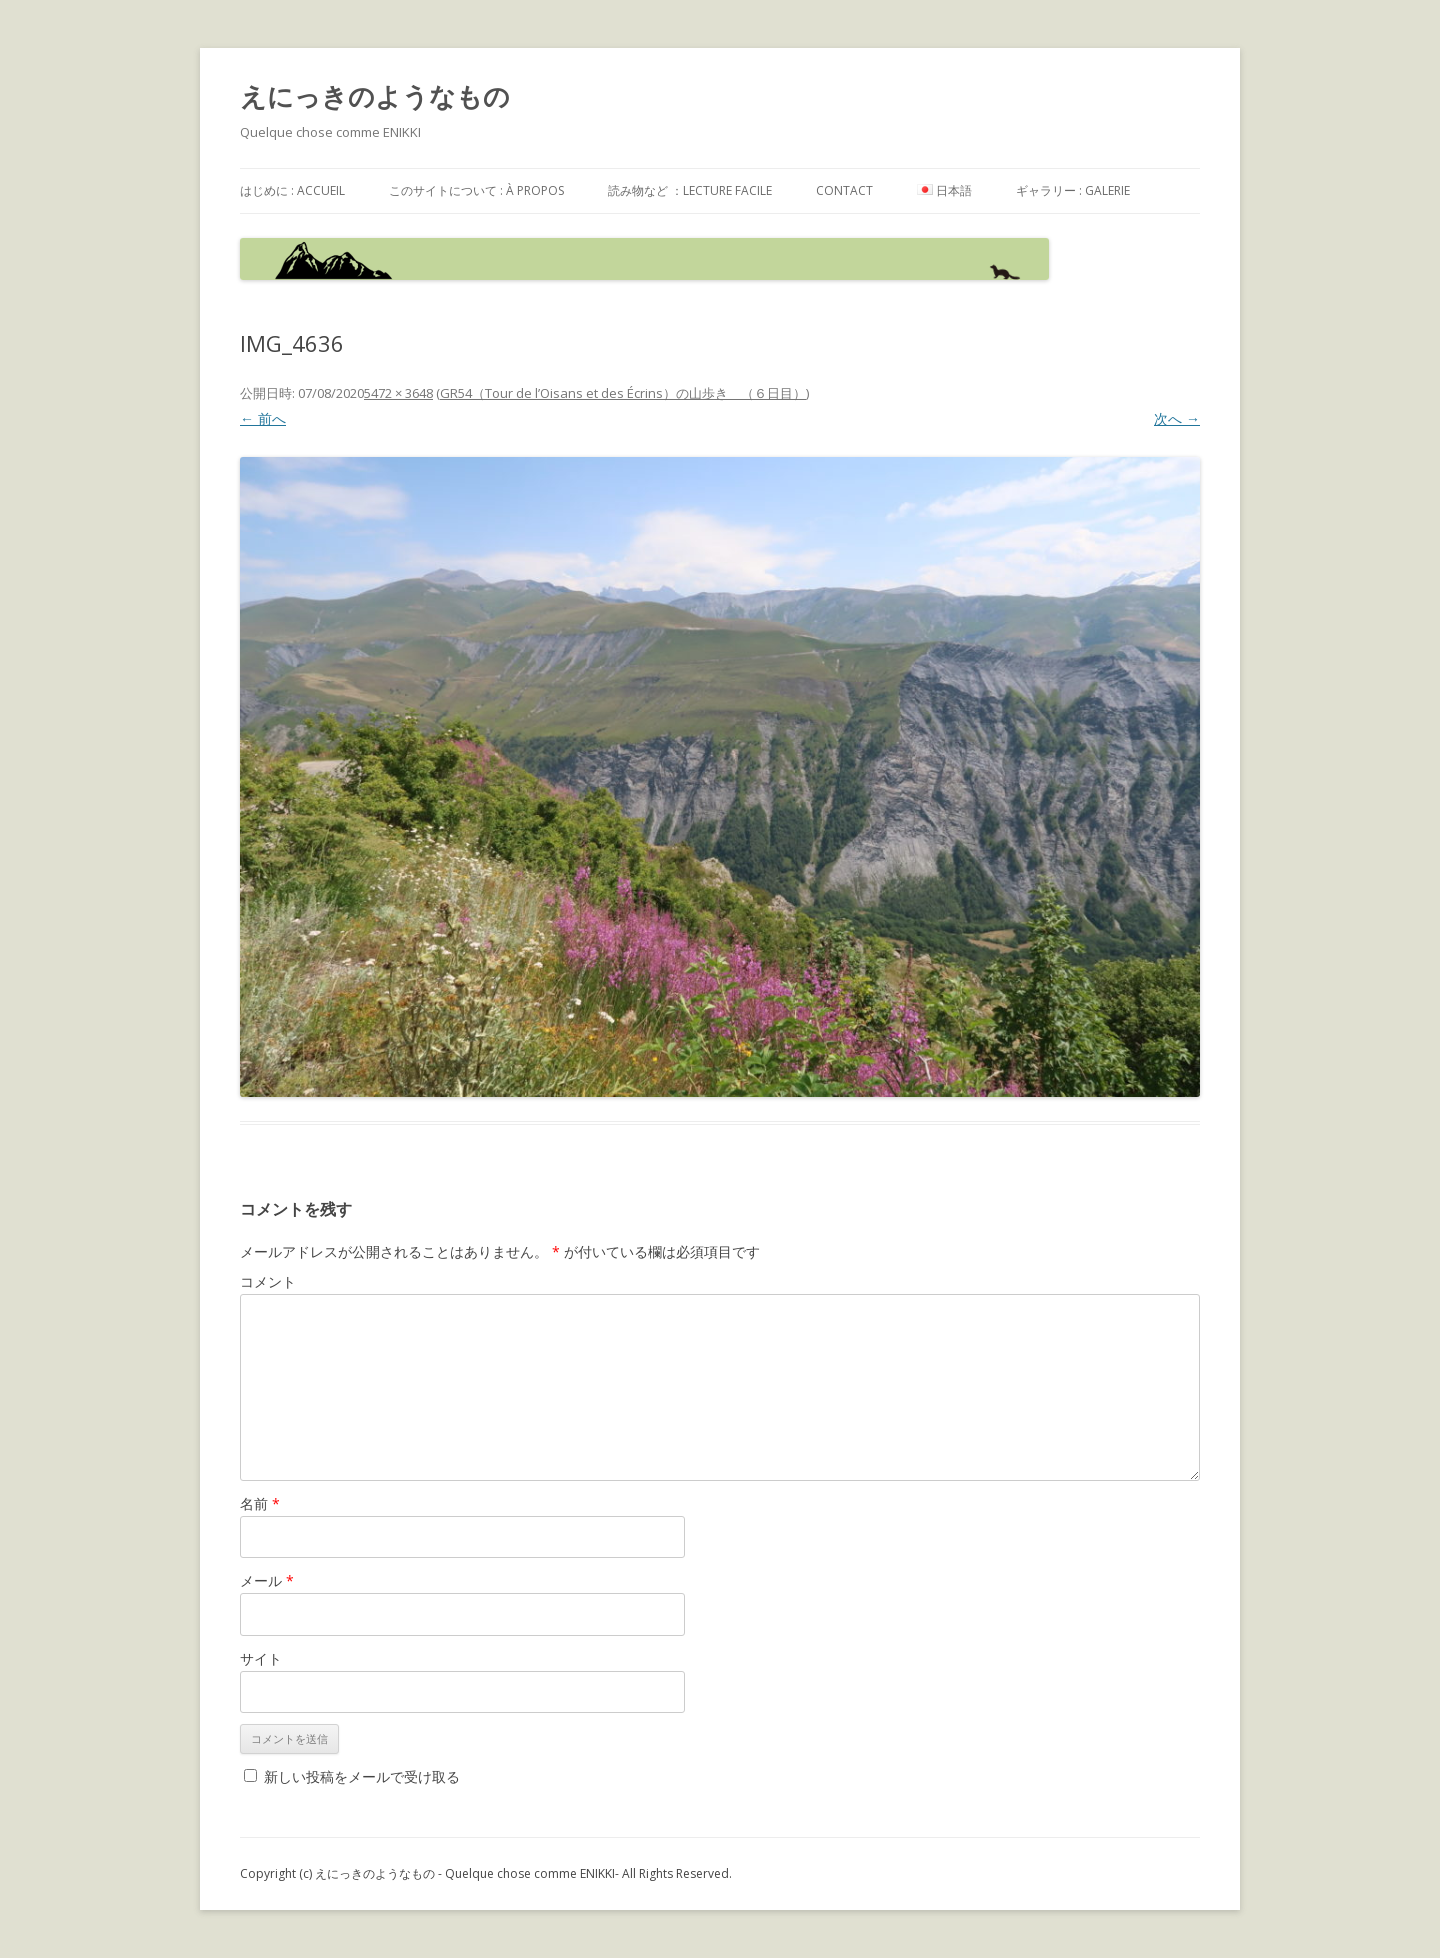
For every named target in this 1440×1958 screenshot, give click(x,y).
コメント (268, 1281)
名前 (260, 1503)
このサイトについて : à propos (476, 190)
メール (267, 1580)
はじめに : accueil (292, 190)
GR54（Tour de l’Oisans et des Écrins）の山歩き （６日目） (623, 393)
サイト (261, 1658)
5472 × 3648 (398, 393)
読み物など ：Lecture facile (690, 190)
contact (844, 190)
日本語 (944, 190)
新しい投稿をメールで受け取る (362, 1776)
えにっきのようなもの (375, 96)
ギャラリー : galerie (1073, 190)
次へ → (1177, 418)
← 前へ (263, 418)
